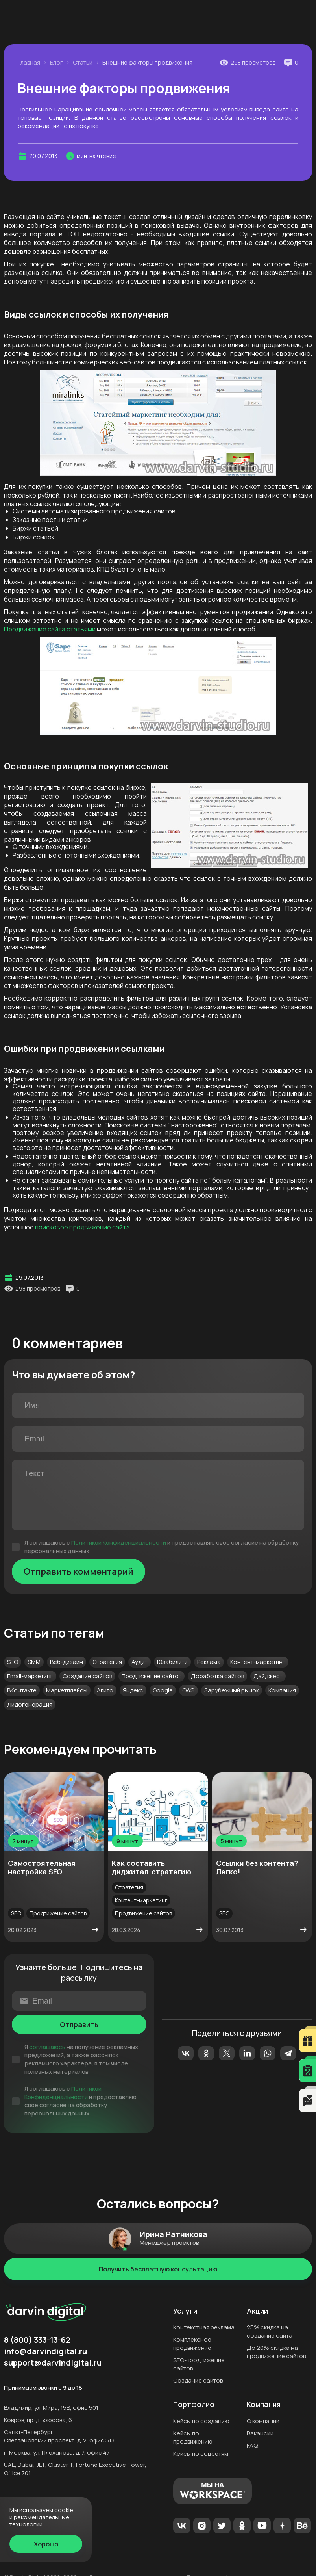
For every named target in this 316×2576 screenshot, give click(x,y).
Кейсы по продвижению (193, 2437)
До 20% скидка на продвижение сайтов (276, 2352)
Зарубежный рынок (231, 1690)
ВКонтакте (22, 1690)
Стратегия (107, 1662)
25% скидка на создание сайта (269, 2331)
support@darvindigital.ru (53, 2363)
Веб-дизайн (66, 1662)
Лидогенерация (29, 1704)
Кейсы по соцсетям (200, 2454)
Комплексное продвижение (192, 2343)
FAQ (252, 2445)
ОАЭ (188, 1690)
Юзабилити (172, 1662)
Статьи (82, 62)
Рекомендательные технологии (39, 2520)
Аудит (139, 1662)
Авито (105, 1690)
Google (163, 1690)
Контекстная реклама (204, 2327)
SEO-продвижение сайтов (199, 2364)
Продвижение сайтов (151, 1676)
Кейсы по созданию (201, 2421)
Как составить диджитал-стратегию (151, 1867)
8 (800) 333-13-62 (152, 31)
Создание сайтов (87, 1676)
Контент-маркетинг (257, 1662)
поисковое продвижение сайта (82, 1227)
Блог (56, 62)
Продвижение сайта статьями (50, 629)
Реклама (209, 1662)
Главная (29, 62)
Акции (257, 2311)
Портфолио (193, 2404)
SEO (12, 1662)
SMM (34, 1662)
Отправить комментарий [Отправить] (78, 1571)
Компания (282, 1690)
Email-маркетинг (30, 1676)
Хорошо (46, 2544)
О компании (263, 2421)
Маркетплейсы (66, 1690)
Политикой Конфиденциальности (118, 1542)
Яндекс (133, 1690)
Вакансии (260, 2433)
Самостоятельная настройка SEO (42, 1867)
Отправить (79, 2024)
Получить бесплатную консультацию (158, 2269)
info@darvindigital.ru (45, 2351)
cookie (63, 2510)
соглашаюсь (47, 2047)
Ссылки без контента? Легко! (257, 1867)
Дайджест (268, 1676)
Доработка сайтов (217, 1676)
